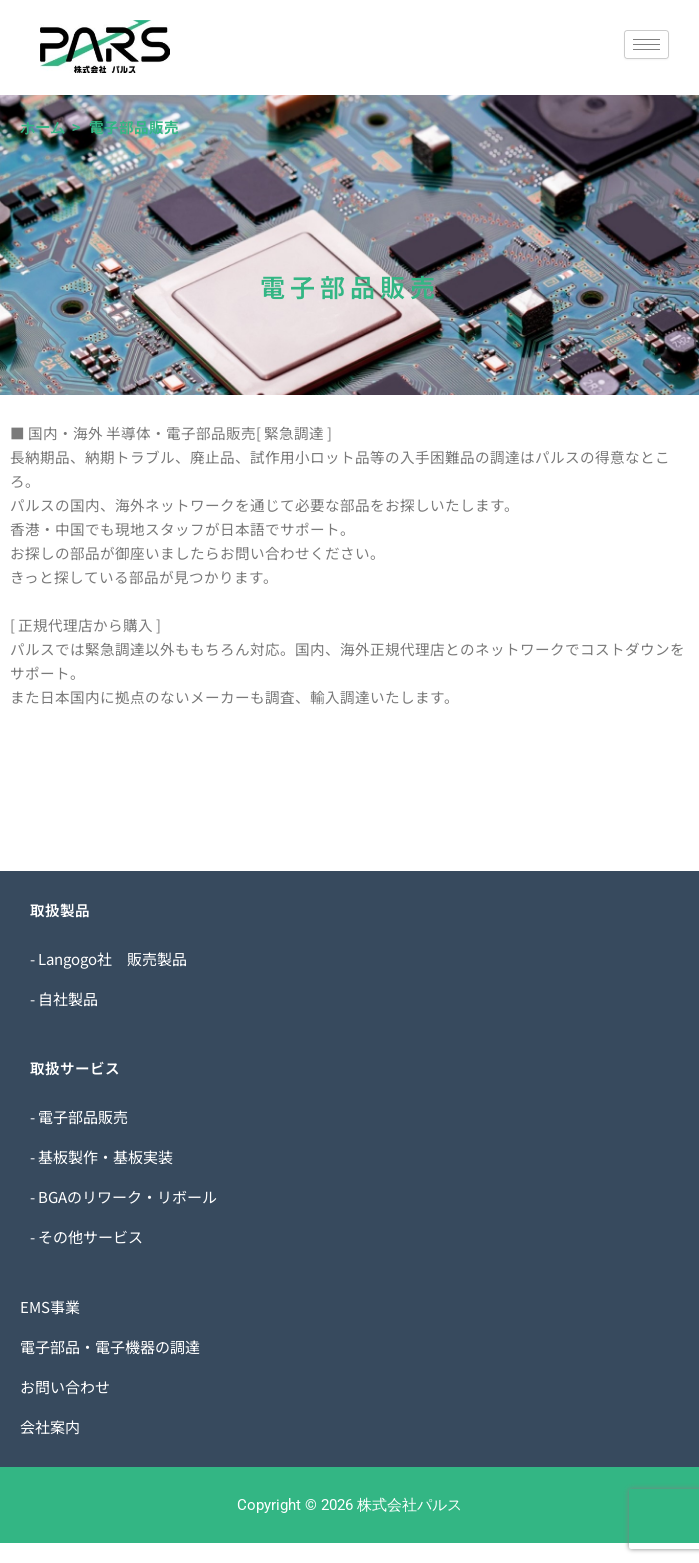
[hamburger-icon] (646, 44)
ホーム (42, 128)
